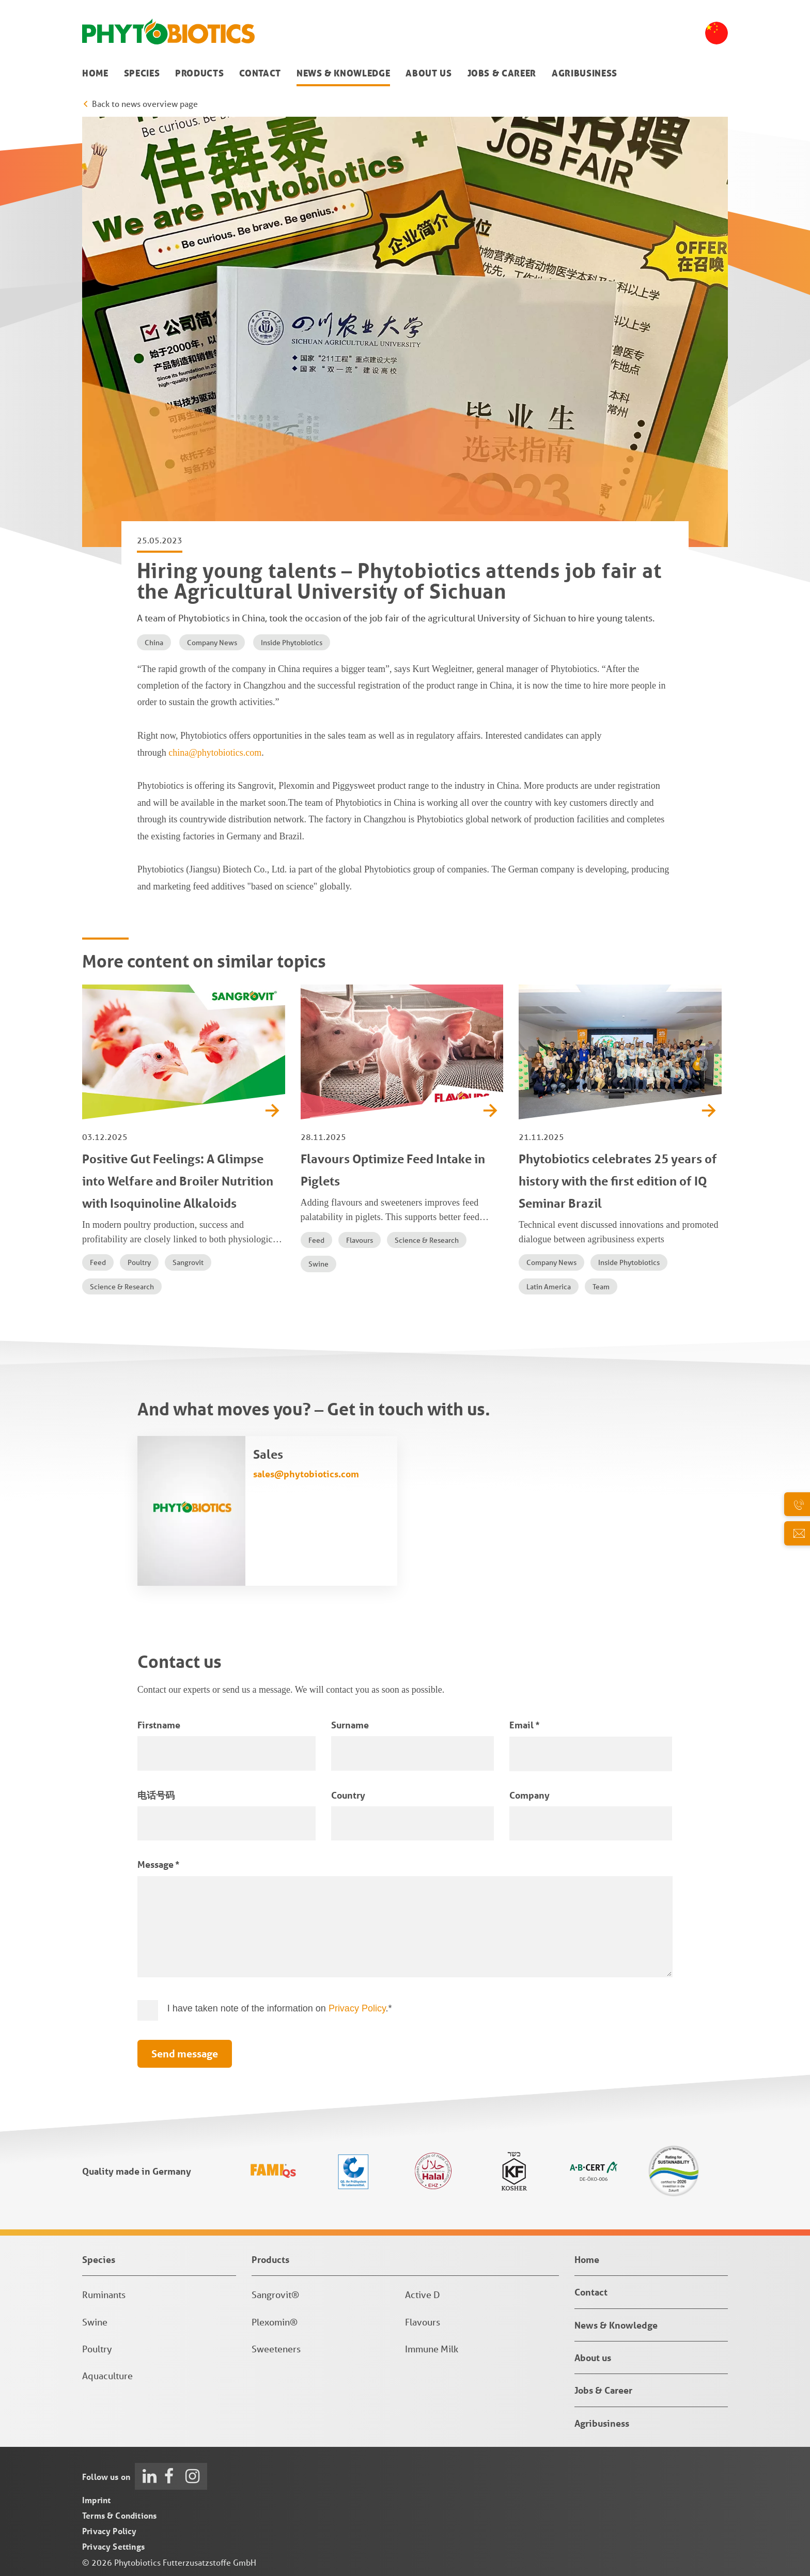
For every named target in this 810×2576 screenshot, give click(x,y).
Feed (98, 1262)
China (154, 642)
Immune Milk (431, 2348)
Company (529, 1795)
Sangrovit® (275, 2294)
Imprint (96, 2499)
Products (199, 73)
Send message (184, 2054)
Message (158, 1864)
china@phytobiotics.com (214, 752)
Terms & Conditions (119, 2515)
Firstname (158, 1724)
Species (142, 73)
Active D (422, 2294)
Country (348, 1795)
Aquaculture (107, 2375)
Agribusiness (584, 73)
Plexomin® (275, 2322)
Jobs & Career (502, 73)
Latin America (548, 1286)
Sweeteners (276, 2348)
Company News (212, 642)
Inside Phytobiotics (291, 642)
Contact (260, 73)
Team (601, 1286)
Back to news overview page (145, 103)
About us (428, 73)
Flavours (359, 1240)
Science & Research (122, 1286)
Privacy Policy (357, 2008)
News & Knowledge (343, 73)
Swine (318, 1264)
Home (95, 73)
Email (524, 1724)
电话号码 (156, 1795)
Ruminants (104, 2294)
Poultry (139, 1262)
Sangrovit (188, 1262)
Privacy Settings (113, 2546)
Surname (350, 1724)
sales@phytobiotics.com (306, 1473)
